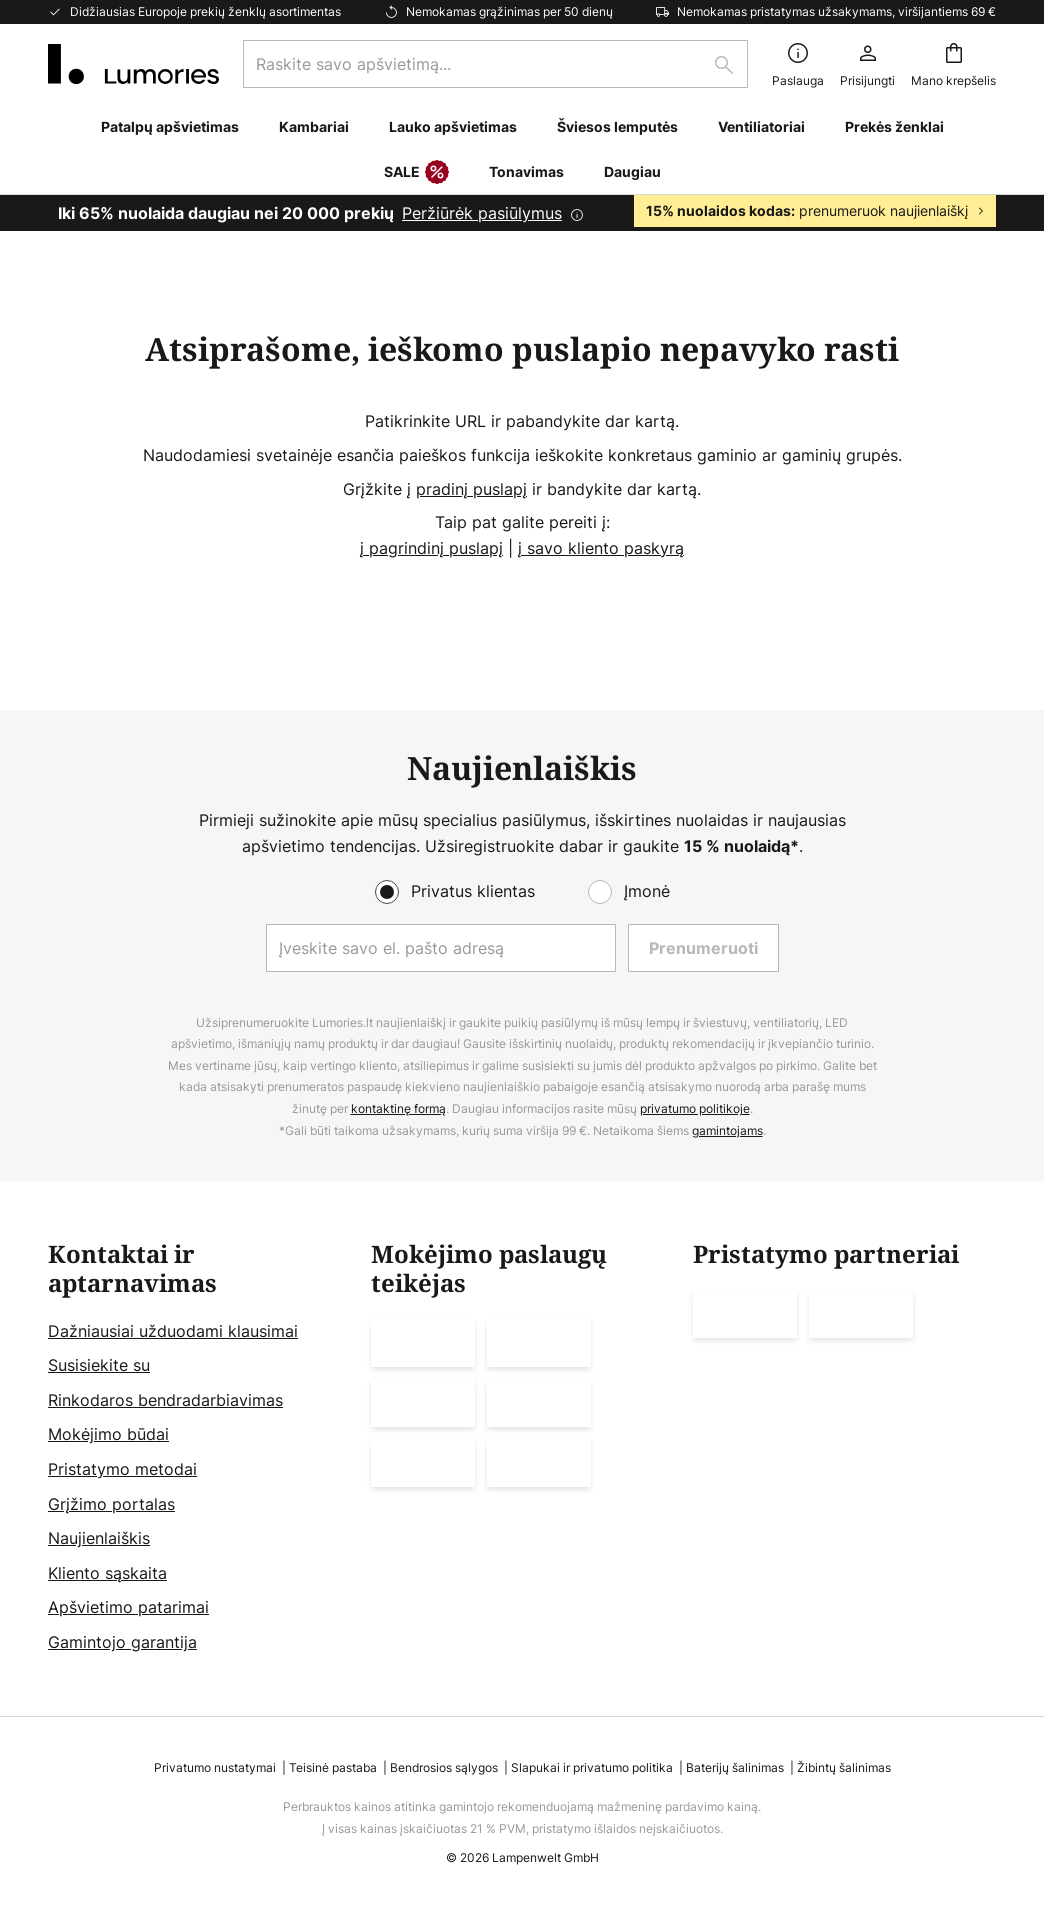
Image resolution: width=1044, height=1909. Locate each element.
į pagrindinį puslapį (431, 548)
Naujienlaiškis (99, 1538)
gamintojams (727, 1130)
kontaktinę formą (398, 1108)
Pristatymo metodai (122, 1469)
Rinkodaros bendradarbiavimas (165, 1400)
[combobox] (495, 64)
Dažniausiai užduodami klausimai (173, 1331)
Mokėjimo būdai (108, 1434)
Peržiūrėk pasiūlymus (482, 213)
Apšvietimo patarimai (128, 1607)
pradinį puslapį (471, 489)
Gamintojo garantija (122, 1642)
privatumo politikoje (695, 1108)
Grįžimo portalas (111, 1504)
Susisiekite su (99, 1365)
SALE (416, 173)
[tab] (199, 1448)
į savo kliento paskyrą (601, 548)
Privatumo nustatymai (215, 1767)
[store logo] (133, 64)
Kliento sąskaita (107, 1573)
